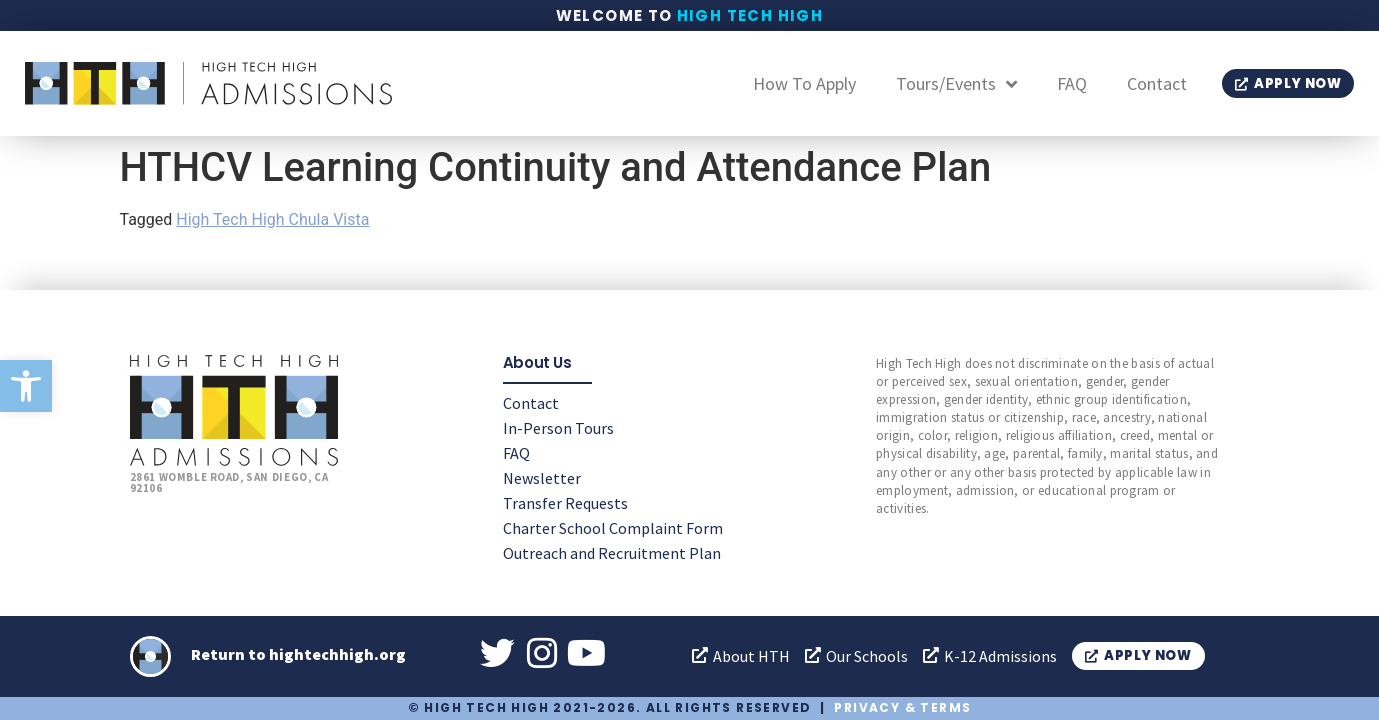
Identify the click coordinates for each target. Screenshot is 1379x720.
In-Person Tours (558, 427)
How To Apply (804, 83)
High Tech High (750, 15)
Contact (1157, 83)
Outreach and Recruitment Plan (612, 552)
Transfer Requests (565, 502)
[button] (26, 386)
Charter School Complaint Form (613, 527)
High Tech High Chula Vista (272, 219)
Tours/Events (956, 84)
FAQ (1072, 83)
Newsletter (542, 477)
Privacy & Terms (902, 707)
